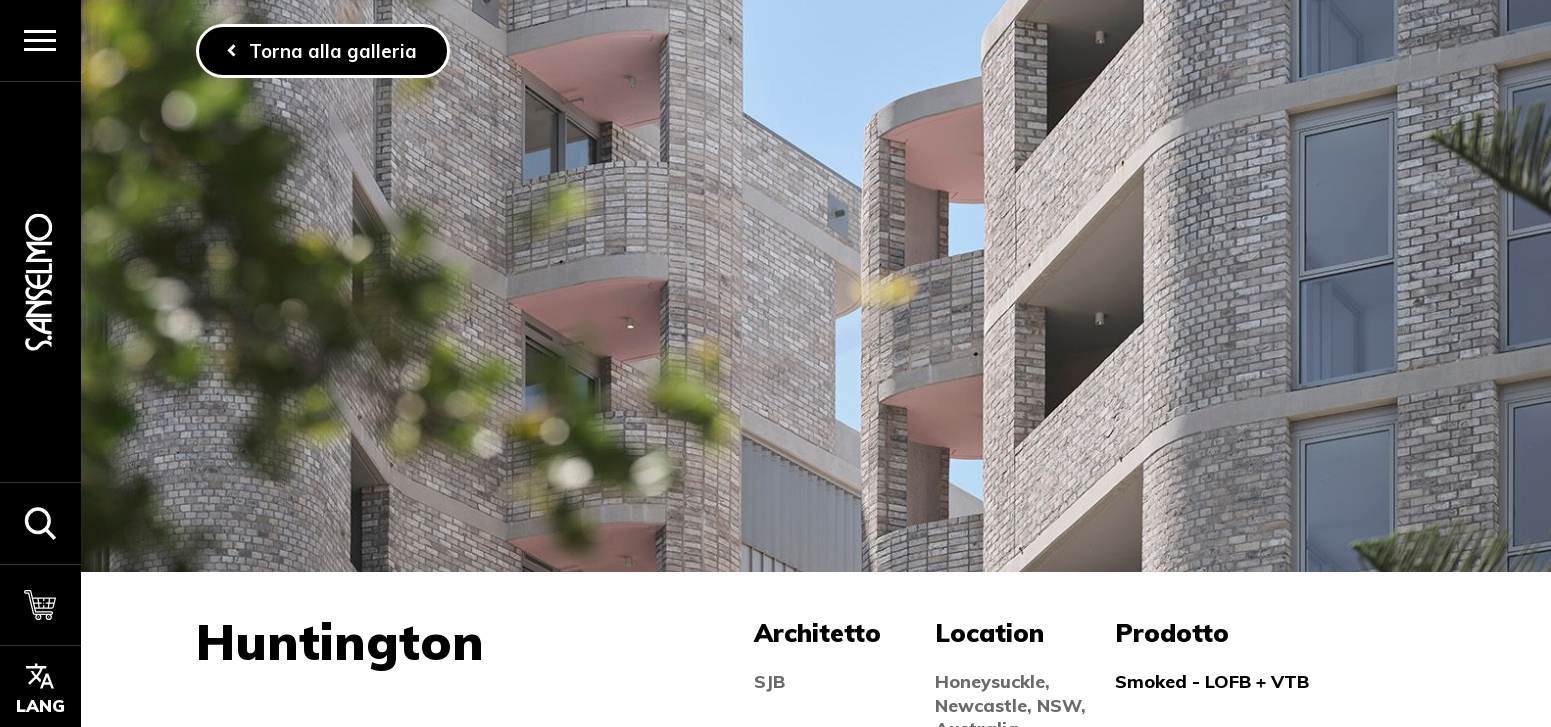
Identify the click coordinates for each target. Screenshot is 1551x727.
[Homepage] (40, 281)
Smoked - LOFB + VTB (1212, 681)
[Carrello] (40, 605)
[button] (40, 523)
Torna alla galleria (333, 51)
